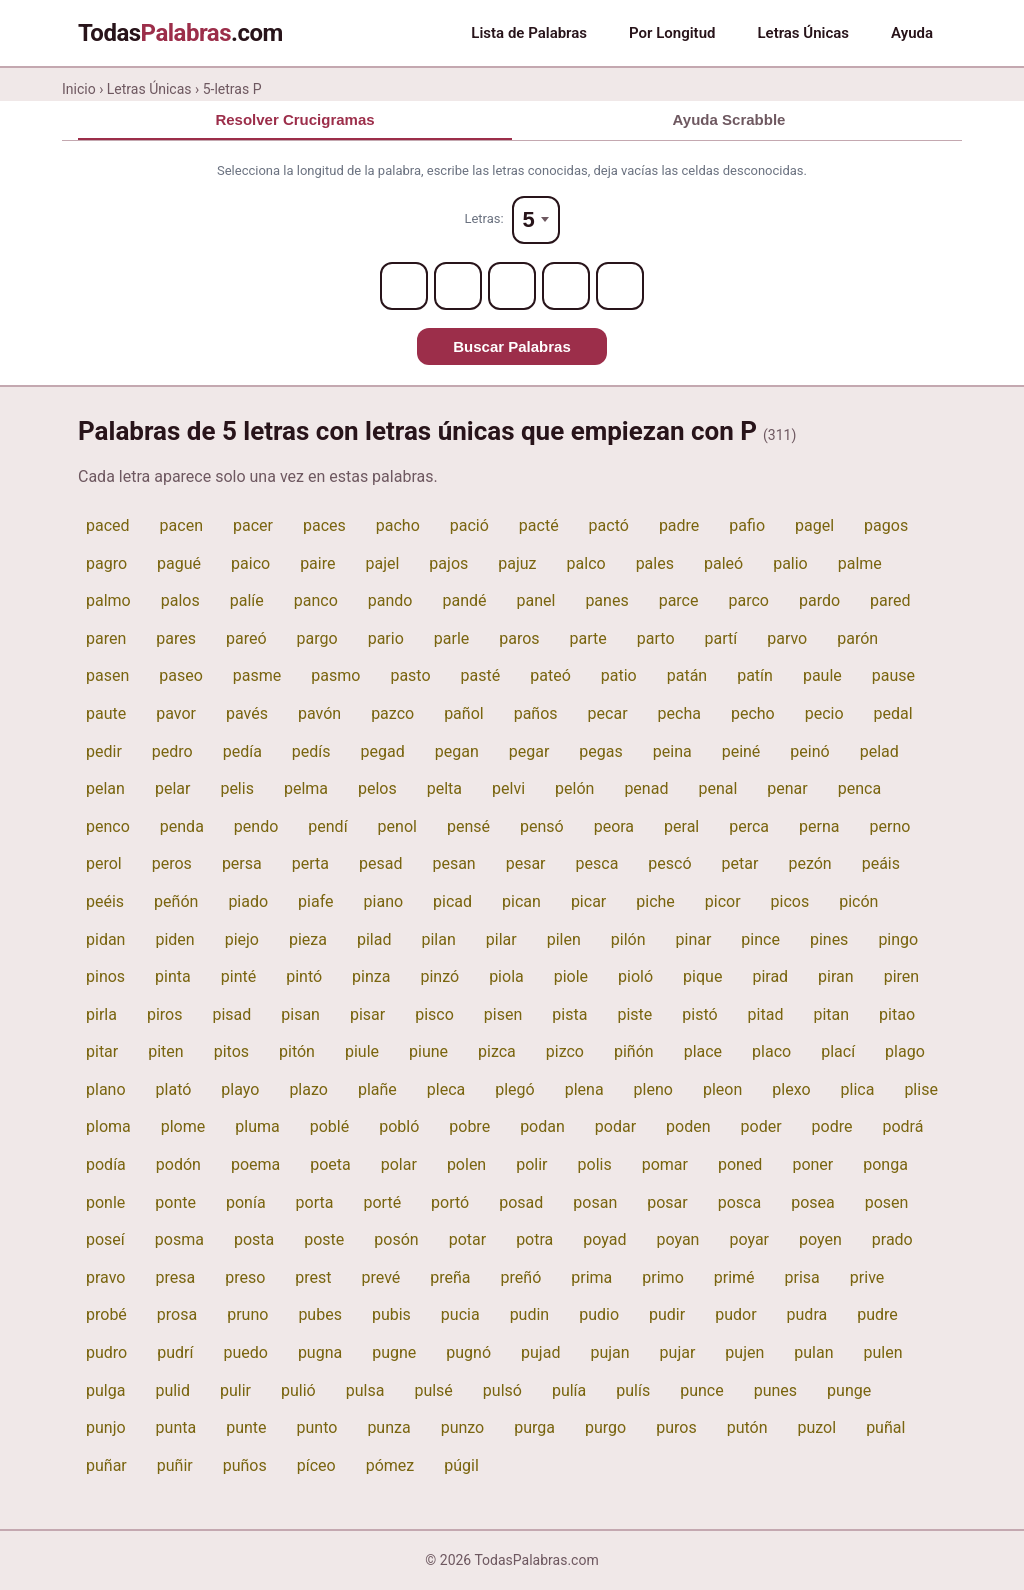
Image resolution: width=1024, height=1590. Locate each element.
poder (761, 1126)
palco (586, 563)
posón (396, 1239)
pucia (460, 1314)
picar (588, 901)
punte (246, 1427)
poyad (604, 1239)
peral (681, 826)
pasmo (335, 675)
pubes (320, 1314)
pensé (468, 826)
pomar (665, 1164)
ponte (175, 1202)
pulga (105, 1390)
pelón (574, 788)
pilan (438, 939)
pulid (172, 1390)
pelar (172, 788)
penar (787, 788)
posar (667, 1202)
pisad (231, 1014)
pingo (898, 939)
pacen (181, 525)
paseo (181, 675)
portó (450, 1202)
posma (179, 1239)
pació (469, 525)
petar (740, 863)
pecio (824, 713)
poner (812, 1164)
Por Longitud (672, 33)
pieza (308, 939)
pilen (564, 939)
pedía (242, 751)
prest (313, 1277)
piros (165, 1014)
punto (317, 1427)
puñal (885, 1427)
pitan (831, 1014)
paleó (723, 563)
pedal (893, 713)
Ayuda (912, 33)
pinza (371, 976)
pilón (628, 939)
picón (858, 901)
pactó (609, 525)
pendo (256, 826)
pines (829, 939)
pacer (253, 525)
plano (106, 1089)
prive (867, 1277)
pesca (597, 863)
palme (860, 563)
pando (390, 600)
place (703, 1051)
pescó (669, 863)
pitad (766, 1014)
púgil (461, 1465)
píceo (316, 1465)
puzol (816, 1427)
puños (245, 1465)
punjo (106, 1427)
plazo (308, 1089)
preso (245, 1277)
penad (646, 788)
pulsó (502, 1390)
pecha (679, 713)
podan (542, 1126)
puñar (106, 1465)
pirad (770, 976)
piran (836, 976)
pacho (398, 525)
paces (324, 525)
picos (790, 901)
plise (921, 1089)
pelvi (508, 788)
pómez (390, 1465)
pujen (744, 1352)
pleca (446, 1089)
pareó (246, 638)
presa (175, 1277)
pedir (104, 751)
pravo (105, 1277)
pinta (173, 976)
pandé (464, 600)
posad (521, 1202)
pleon (722, 1089)
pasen (107, 675)
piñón (634, 1051)
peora (614, 826)
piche (655, 901)
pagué (179, 563)
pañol (464, 713)
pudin (530, 1314)
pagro (106, 563)
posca (739, 1202)
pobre (469, 1126)
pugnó (468, 1352)
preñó (521, 1277)
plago (905, 1051)
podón (178, 1164)
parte (588, 638)
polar (399, 1164)
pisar (367, 1014)
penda (182, 826)
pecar (608, 713)
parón (857, 638)
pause (893, 675)
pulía (569, 1390)
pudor (735, 1314)
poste (324, 1239)
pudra (807, 1314)
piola (506, 976)
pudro (106, 1352)
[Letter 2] (458, 286)
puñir (175, 1465)
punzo (463, 1427)
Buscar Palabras (512, 346)
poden (688, 1126)
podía (106, 1164)
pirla (101, 1014)
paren (106, 638)
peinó (809, 751)
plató (174, 1089)
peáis (881, 863)
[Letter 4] (566, 286)
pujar (678, 1352)
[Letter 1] (404, 286)
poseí (105, 1239)
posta (254, 1239)
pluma (257, 1126)
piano (384, 901)
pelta (444, 788)
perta (310, 863)
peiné (741, 751)
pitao (897, 1014)
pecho (753, 713)
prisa (802, 1277)
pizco (565, 1051)
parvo (787, 638)
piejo (242, 939)
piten (165, 1051)
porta (315, 1202)
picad (452, 901)
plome (183, 1126)
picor (723, 901)
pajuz (517, 563)
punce (702, 1390)
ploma (108, 1126)
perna (819, 826)
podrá (902, 1126)
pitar (102, 1051)
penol (397, 826)
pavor (176, 713)
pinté (238, 976)
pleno (653, 1089)
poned (740, 1164)
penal (717, 788)
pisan (300, 1014)
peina (672, 751)
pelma (306, 788)
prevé (381, 1277)
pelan (105, 788)
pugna (320, 1352)
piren (901, 976)
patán (687, 675)
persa (242, 863)
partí (721, 638)
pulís (633, 1390)
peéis (105, 901)
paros (519, 638)
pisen (503, 1014)
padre (679, 525)
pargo (317, 638)
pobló (399, 1126)
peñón (176, 901)
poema (255, 1164)
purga (534, 1427)
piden (174, 939)
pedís (311, 751)
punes (775, 1390)
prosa (177, 1314)
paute (106, 713)
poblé (329, 1126)
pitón (297, 1051)
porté (382, 1202)
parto (656, 638)
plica (858, 1089)
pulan (813, 1352)
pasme (257, 675)
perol (104, 863)
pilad (374, 939)
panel (535, 600)
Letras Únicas (803, 33)
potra (534, 1239)
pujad (540, 1352)
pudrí (175, 1352)
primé (734, 1277)
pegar (529, 751)
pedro (172, 751)
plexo (791, 1089)
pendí (327, 826)
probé (106, 1314)
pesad (380, 863)
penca (859, 788)
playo (240, 1089)
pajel (382, 563)
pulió (298, 1390)
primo (662, 1277)
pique (702, 976)
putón (747, 1427)
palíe (247, 600)
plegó (514, 1089)
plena (584, 1089)
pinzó (439, 976)
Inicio (79, 89)
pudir (667, 1314)
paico (250, 563)
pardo (819, 600)
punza (388, 1427)
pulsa (365, 1390)
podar (615, 1126)
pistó (699, 1014)
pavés (247, 713)
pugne (394, 1352)
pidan (105, 939)
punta (176, 1427)
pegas (600, 751)
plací (838, 1051)
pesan (453, 863)
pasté (481, 675)
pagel (814, 525)
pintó (304, 976)
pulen (883, 1352)
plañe (377, 1089)
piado (248, 901)
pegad (383, 751)
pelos (377, 788)
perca (749, 826)
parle (451, 638)
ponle (105, 1202)
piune (428, 1051)
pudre (877, 1314)
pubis (391, 1314)
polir (531, 1164)
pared (890, 600)
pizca (497, 1051)
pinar (694, 939)
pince (760, 939)
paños (536, 713)
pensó (542, 826)
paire (317, 563)
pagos (886, 525)
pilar (501, 939)
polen (466, 1164)
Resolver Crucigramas (294, 119)
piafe (315, 901)
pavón (319, 713)
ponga (885, 1164)
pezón (809, 863)
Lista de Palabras (529, 33)
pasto (410, 675)
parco (748, 600)
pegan (457, 751)
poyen (820, 1239)
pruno (247, 1314)
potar (467, 1239)
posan (595, 1202)
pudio (599, 1314)
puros (676, 1427)
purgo (605, 1427)
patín (755, 675)
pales (655, 563)
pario (386, 638)
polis (595, 1164)
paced (108, 525)
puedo (245, 1352)
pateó (550, 675)
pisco (434, 1014)
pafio (747, 525)
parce (679, 600)
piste (634, 1014)
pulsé (433, 1390)
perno (890, 826)
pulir (235, 1390)
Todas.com (180, 33)
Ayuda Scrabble (729, 119)
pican (521, 901)
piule (362, 1051)
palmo (108, 600)
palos (180, 600)
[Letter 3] (512, 286)
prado (892, 1239)
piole (571, 976)
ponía (246, 1202)
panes (606, 600)
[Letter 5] (620, 286)
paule (822, 675)
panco (316, 600)
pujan (609, 1352)
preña (450, 1277)
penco (108, 826)
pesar (526, 863)
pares (176, 638)
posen (887, 1202)
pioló (635, 976)
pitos (231, 1051)
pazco (392, 713)
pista (569, 1014)
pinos (105, 976)
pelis (237, 788)
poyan (677, 1239)
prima (591, 1277)
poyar (749, 1239)
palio (790, 563)
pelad (879, 751)
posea (813, 1202)
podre (832, 1126)
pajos (448, 563)
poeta (330, 1164)
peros (172, 863)
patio (619, 675)
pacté (539, 525)
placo (771, 1051)
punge (849, 1390)
